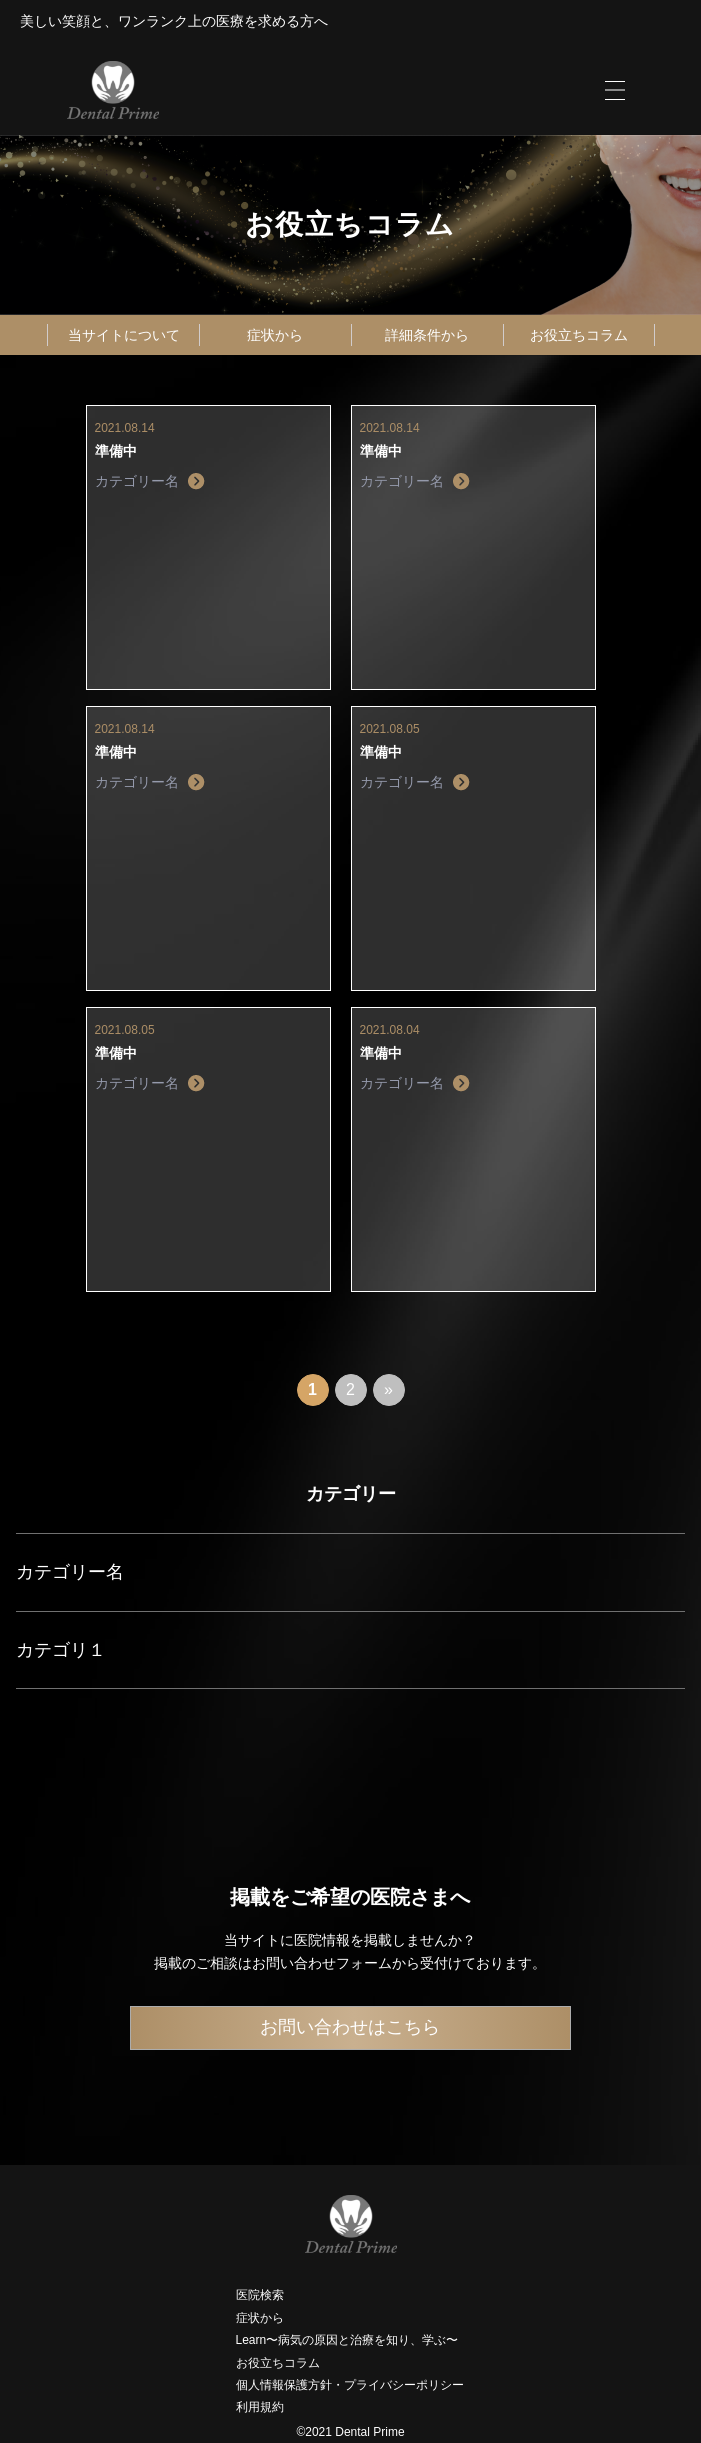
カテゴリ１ (61, 1650)
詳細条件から (427, 335)
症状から (275, 335)
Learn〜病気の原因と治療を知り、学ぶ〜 (347, 2340)
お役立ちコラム (579, 335)
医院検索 (260, 2295)
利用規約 (260, 2407)
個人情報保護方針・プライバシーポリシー (350, 2385)
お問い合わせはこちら (350, 2027)
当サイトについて (124, 335)
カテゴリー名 (70, 1572)
